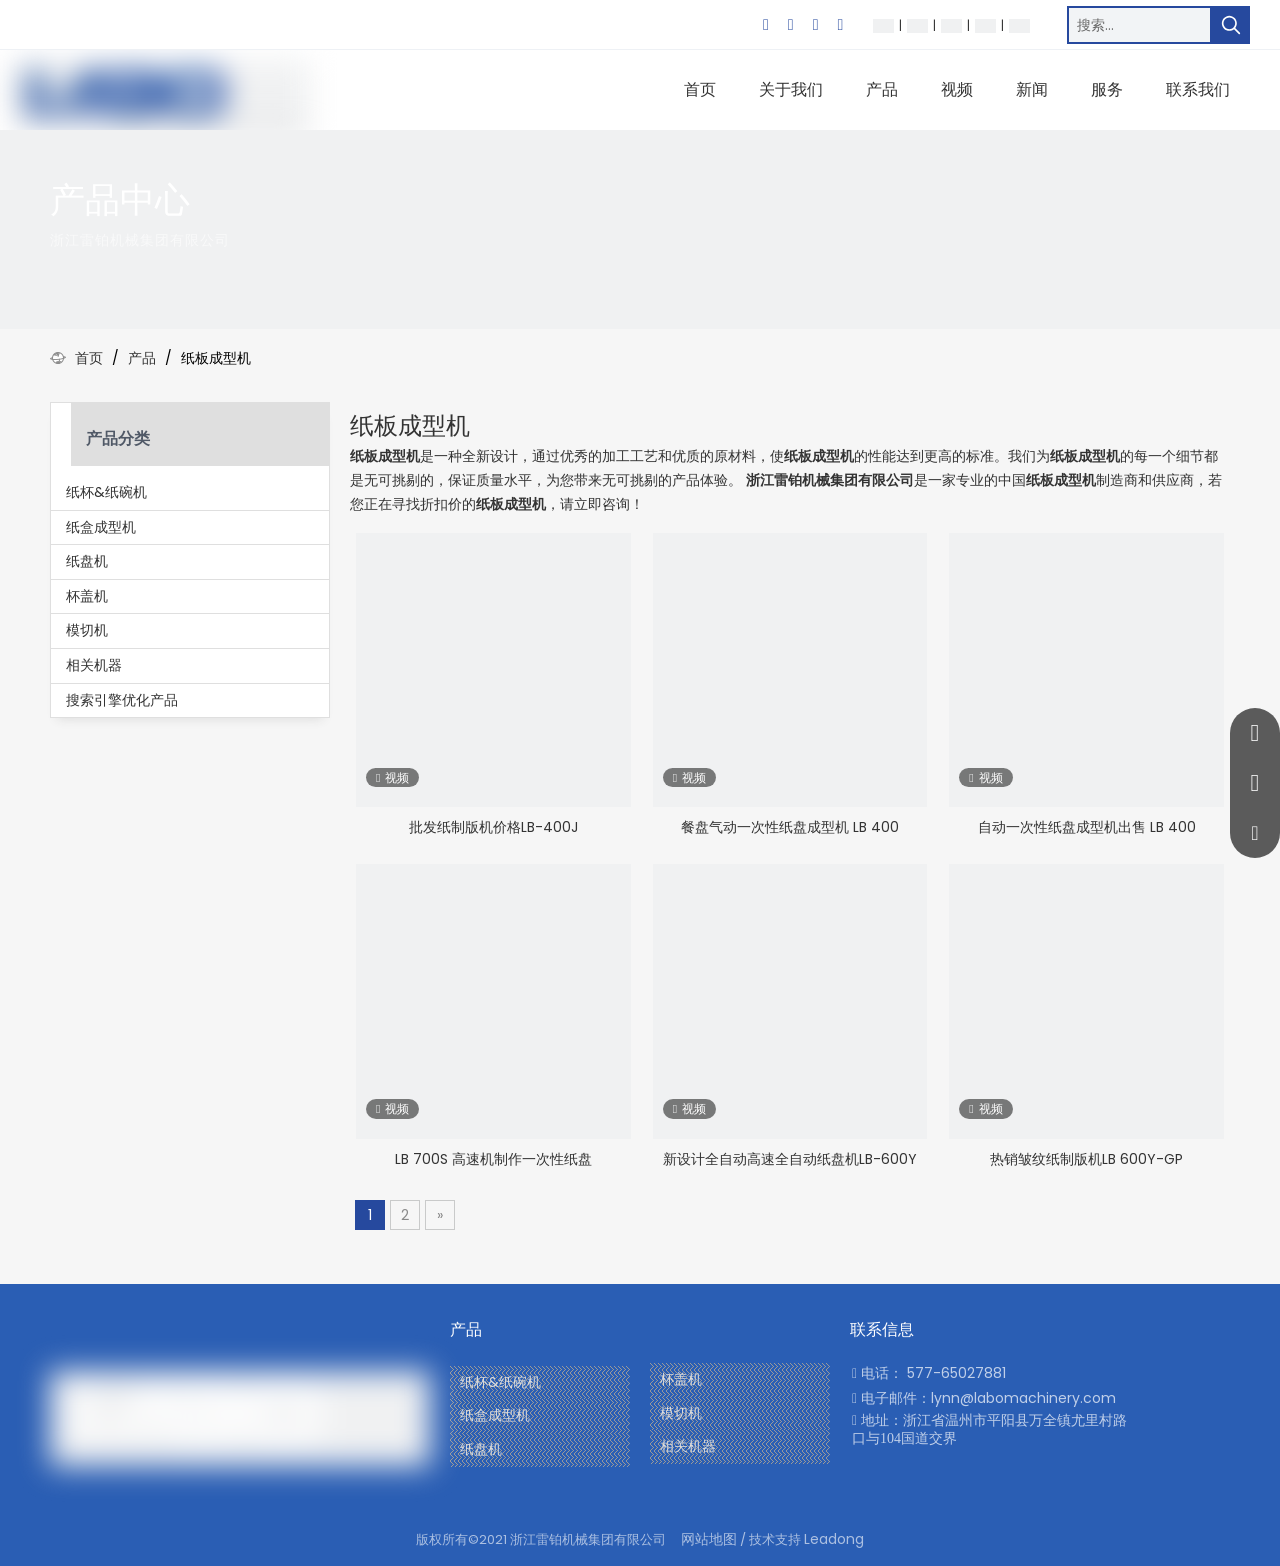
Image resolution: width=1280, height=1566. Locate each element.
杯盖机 (87, 596)
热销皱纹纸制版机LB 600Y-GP (1086, 1159)
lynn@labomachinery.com (1023, 1398)
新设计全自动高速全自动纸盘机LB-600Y (790, 1159)
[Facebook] (766, 25)
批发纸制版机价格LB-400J (493, 827)
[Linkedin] (791, 25)
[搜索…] (1139, 25)
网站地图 (709, 1539)
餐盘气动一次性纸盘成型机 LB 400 (790, 827)
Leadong (834, 1539)
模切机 (87, 630)
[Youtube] (840, 25)
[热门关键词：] (1231, 25)
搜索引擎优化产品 (122, 700)
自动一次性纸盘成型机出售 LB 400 (1087, 827)
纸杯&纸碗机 (106, 492)
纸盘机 (87, 561)
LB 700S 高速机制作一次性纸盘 (493, 1159)
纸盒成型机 (101, 527)
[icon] (1190, 218)
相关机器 (94, 665)
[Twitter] (816, 25)
